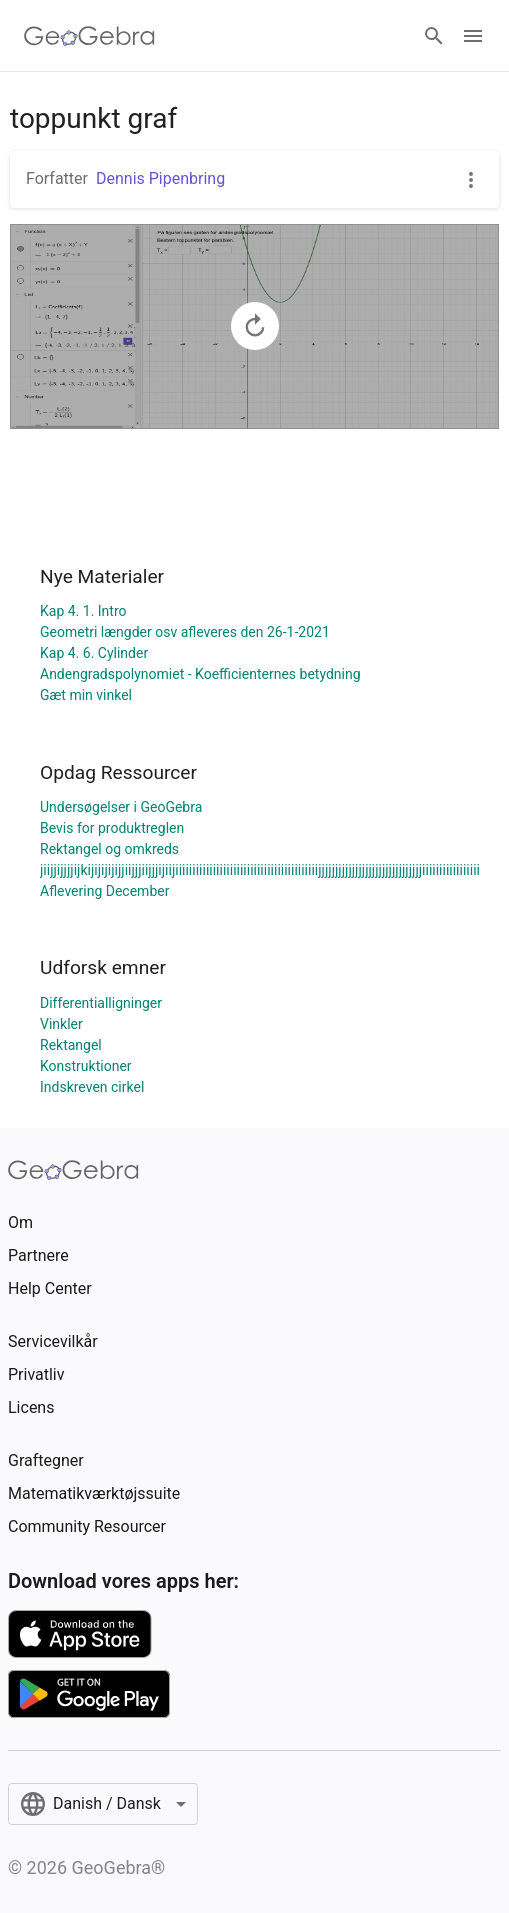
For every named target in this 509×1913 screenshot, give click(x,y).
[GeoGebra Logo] (89, 36)
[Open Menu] (473, 36)
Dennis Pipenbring (160, 178)
